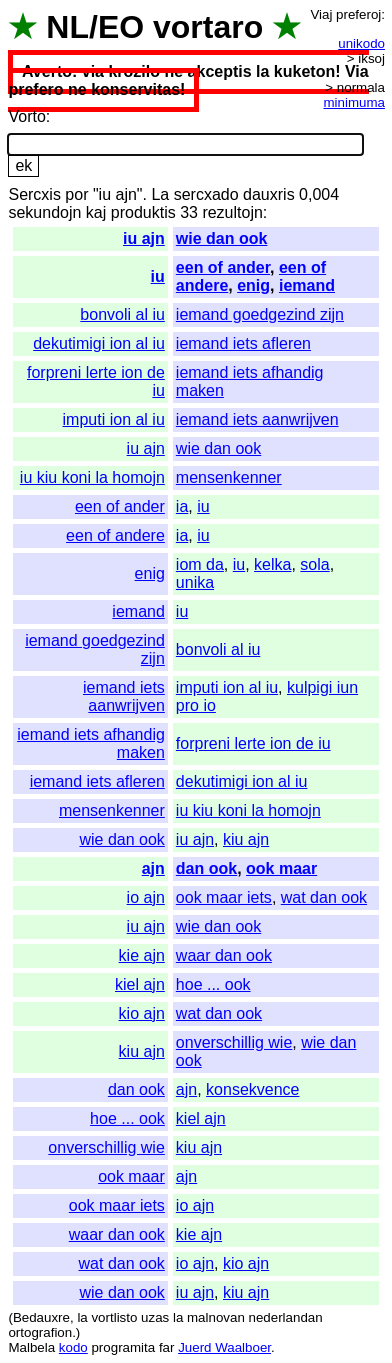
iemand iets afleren (243, 343)
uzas (155, 1317)
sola (314, 564)
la (82, 1317)
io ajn (146, 897)
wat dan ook (324, 897)
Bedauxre (41, 1317)
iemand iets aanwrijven (257, 419)
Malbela (31, 1347)
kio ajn (142, 1013)
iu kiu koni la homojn (92, 477)
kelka (272, 564)
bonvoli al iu (122, 314)
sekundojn (44, 212)
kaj (96, 212)
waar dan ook (224, 955)
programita (123, 1347)
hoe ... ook (213, 984)
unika (195, 582)
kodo (73, 1347)
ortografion (40, 1332)
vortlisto (114, 1317)
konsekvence (252, 1089)
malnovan (216, 1317)
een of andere (115, 535)
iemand (307, 285)
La (160, 194)
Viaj (321, 14)
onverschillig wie (234, 1042)
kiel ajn (140, 984)
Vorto (26, 116)
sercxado (206, 194)
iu (158, 276)
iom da (200, 564)
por (76, 194)
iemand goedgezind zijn (260, 314)
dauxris (269, 194)
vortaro (208, 27)
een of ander (223, 267)
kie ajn (142, 955)
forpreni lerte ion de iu (253, 743)
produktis (143, 212)
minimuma (354, 102)
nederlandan (286, 1317)
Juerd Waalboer (224, 1347)
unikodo (361, 43)
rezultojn (232, 212)
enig (253, 285)
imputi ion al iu (114, 419)
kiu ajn (246, 839)
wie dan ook (222, 238)
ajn (153, 868)
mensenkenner (229, 477)
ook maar (281, 868)
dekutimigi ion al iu (99, 343)
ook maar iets (224, 897)
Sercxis (34, 194)
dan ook (206, 868)
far (167, 1347)
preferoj (358, 14)
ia (182, 506)
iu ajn (144, 238)
